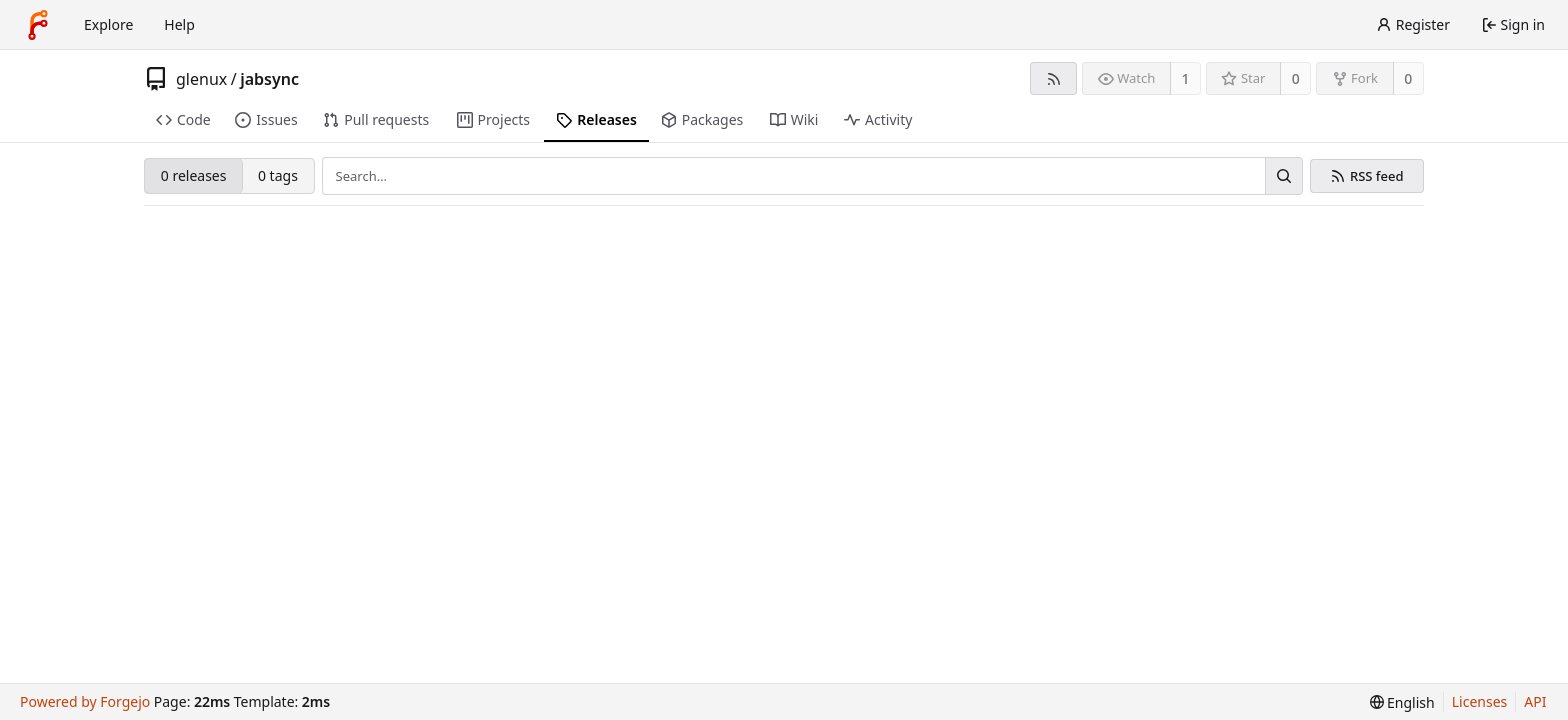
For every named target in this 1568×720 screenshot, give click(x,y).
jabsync (269, 79)
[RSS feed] (1053, 78)
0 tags (278, 175)
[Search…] (1284, 176)
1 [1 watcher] (1186, 78)
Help (179, 24)
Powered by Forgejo (85, 701)
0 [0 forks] (1408, 78)
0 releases (194, 175)
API (1535, 701)
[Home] (38, 25)
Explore (108, 24)
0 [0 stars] (1296, 78)
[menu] (1402, 702)
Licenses (1480, 701)
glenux (201, 79)
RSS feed (1377, 176)
